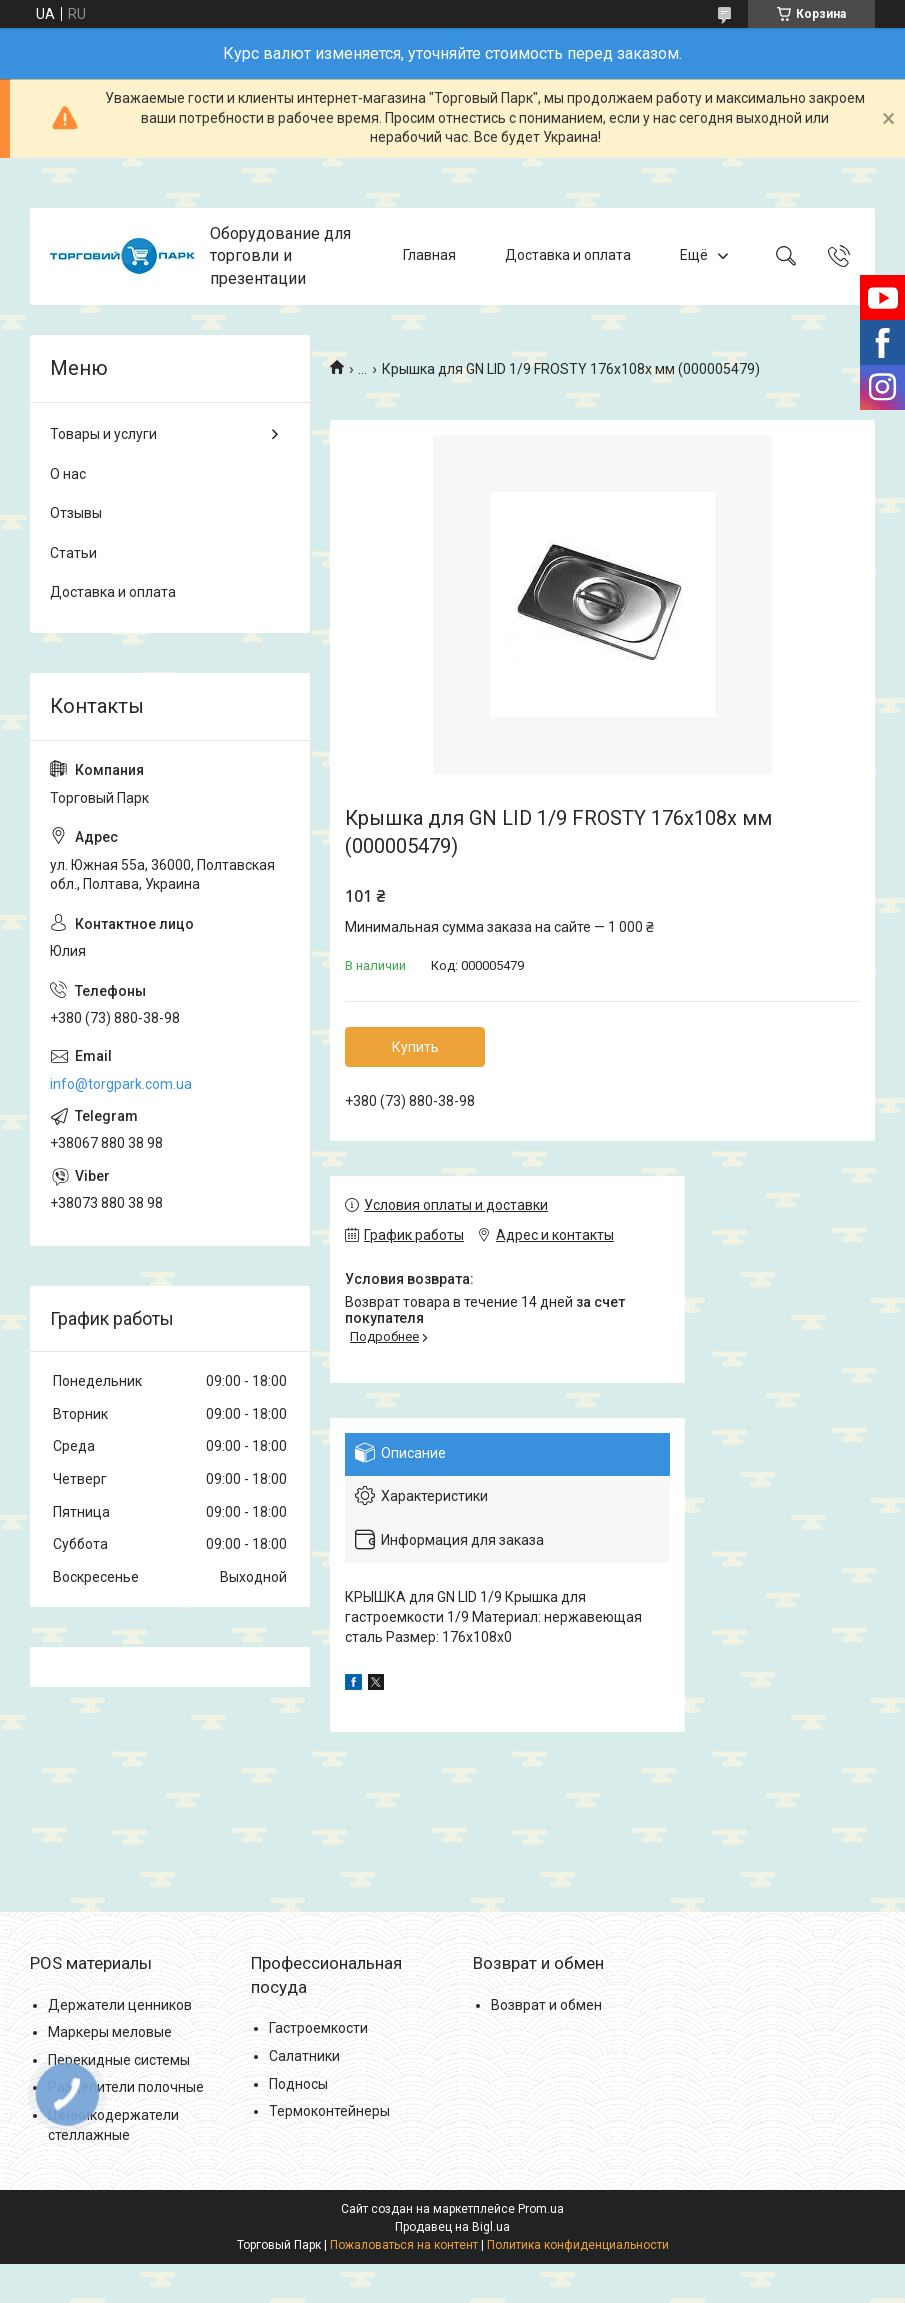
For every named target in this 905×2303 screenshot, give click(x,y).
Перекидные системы (119, 2060)
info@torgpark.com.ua (121, 1084)
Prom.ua (541, 2209)
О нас (68, 474)
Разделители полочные (126, 2087)
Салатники (304, 2056)
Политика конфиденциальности (578, 2245)
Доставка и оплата (568, 256)
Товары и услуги (103, 434)
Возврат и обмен (546, 2005)
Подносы (298, 2084)
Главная (429, 256)
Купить (415, 1047)
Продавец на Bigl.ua (452, 2227)
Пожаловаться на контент (404, 2245)
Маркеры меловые (110, 2032)
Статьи (73, 553)
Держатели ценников (120, 2005)
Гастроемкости (318, 2028)
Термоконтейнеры (329, 2111)
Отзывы (76, 513)
